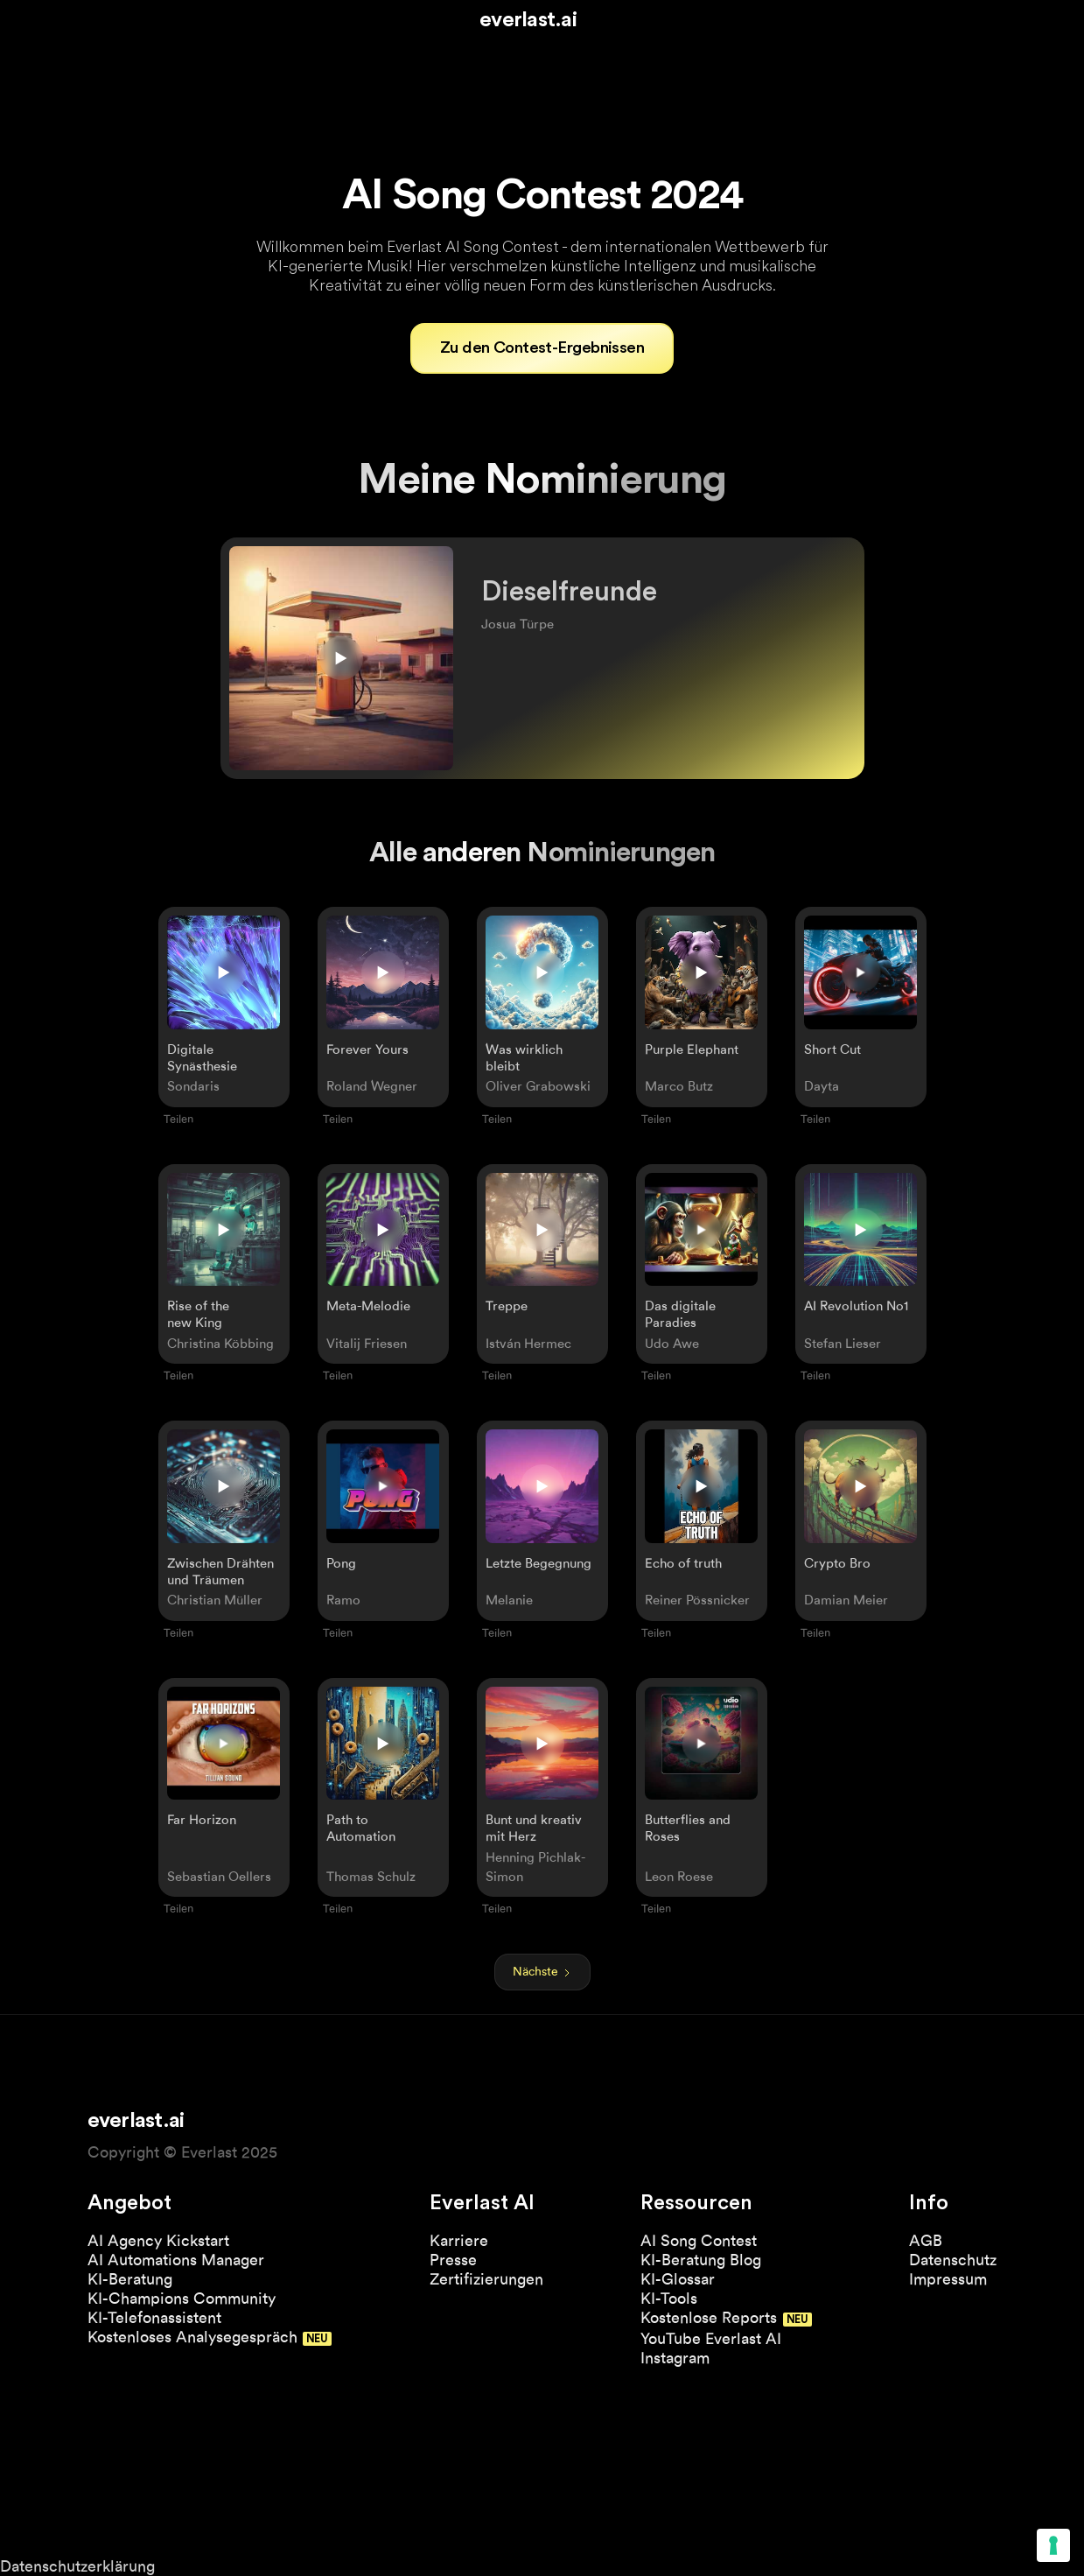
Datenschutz (953, 2259)
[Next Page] (542, 1972)
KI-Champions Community (181, 2298)
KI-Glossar (677, 2279)
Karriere (459, 2240)
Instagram (675, 2357)
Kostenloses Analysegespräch (192, 2336)
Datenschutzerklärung (77, 2566)
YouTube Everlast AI (710, 2338)
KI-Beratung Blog (700, 2259)
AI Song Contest (698, 2240)
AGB (925, 2240)
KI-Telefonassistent (154, 2317)
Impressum (948, 2279)
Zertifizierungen (486, 2279)
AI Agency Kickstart (158, 2240)
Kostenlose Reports (708, 2317)
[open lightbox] (861, 1007)
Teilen (178, 1119)
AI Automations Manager (175, 2259)
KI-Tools (668, 2298)
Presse (453, 2259)
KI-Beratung (129, 2279)
